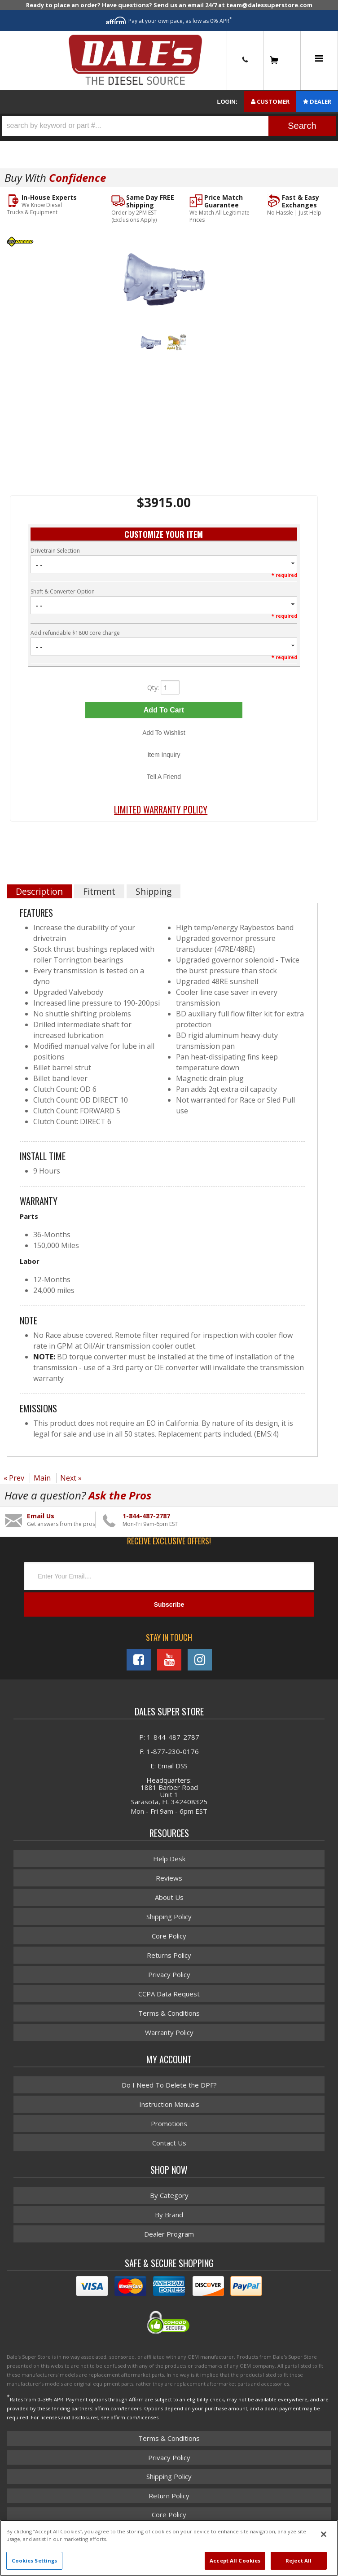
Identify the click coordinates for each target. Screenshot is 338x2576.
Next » (71, 1478)
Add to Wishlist (163, 732)
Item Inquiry (163, 754)
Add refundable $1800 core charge (75, 633)
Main (42, 1478)
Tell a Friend (164, 776)
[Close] (324, 2534)
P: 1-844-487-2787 (169, 1736)
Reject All (298, 2560)
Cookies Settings (34, 2560)
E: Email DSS (169, 1765)
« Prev (14, 1478)
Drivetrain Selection (55, 550)
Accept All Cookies (235, 2560)
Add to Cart (164, 710)
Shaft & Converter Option (63, 591)
